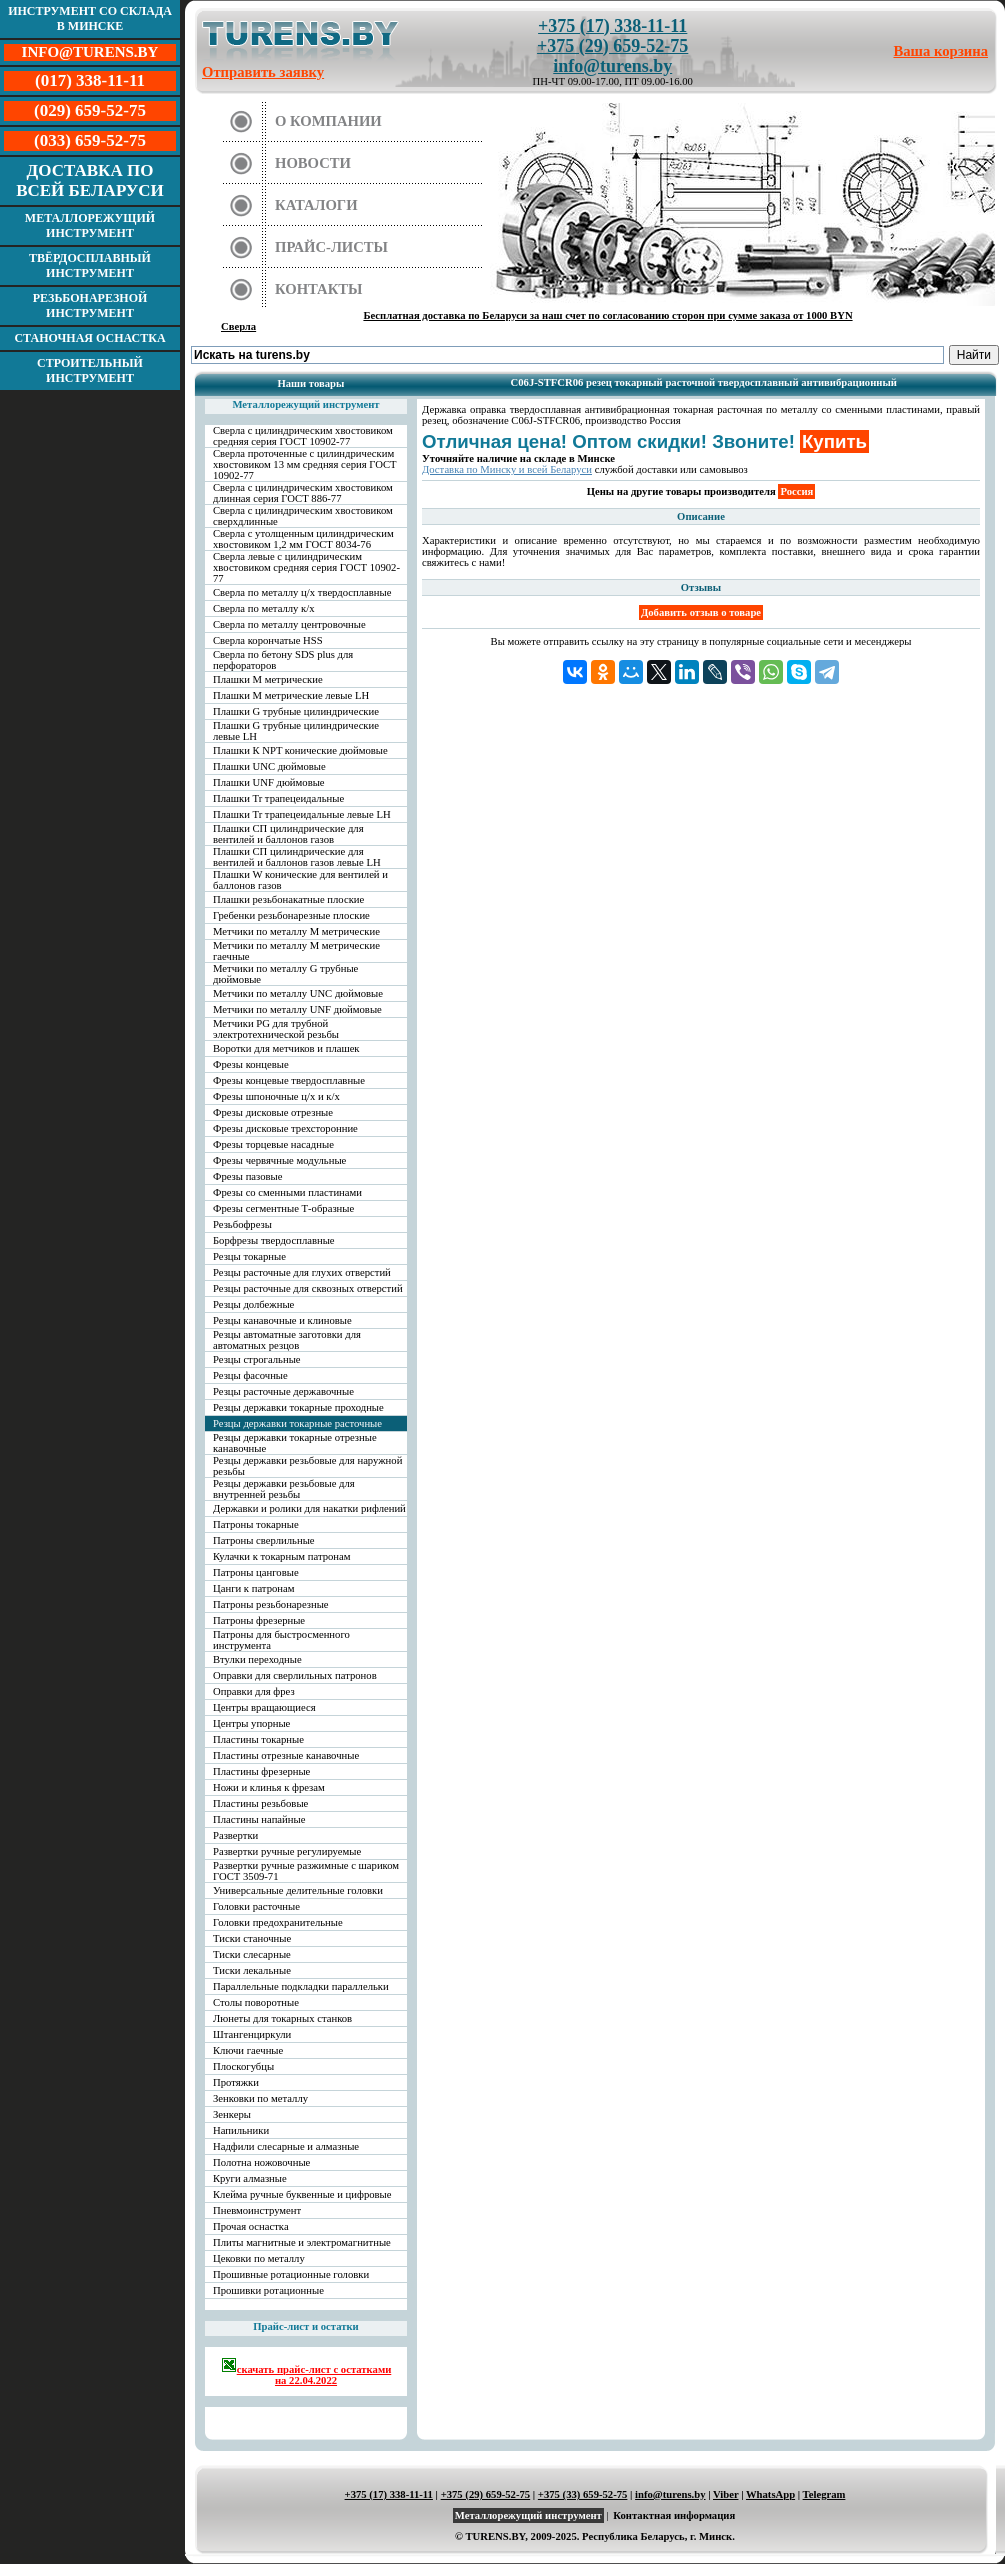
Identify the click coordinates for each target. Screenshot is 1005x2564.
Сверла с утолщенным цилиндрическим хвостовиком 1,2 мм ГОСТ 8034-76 (303, 539)
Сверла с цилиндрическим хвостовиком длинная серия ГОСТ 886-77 (303, 493)
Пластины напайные (259, 1819)
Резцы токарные (249, 1256)
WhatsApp (770, 2494)
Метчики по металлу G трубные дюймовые (285, 974)
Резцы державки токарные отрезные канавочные (295, 1443)
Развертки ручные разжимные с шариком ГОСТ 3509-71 (306, 1871)
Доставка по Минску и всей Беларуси (507, 469)
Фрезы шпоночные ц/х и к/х (276, 1096)
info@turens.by (612, 66)
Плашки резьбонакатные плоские (288, 899)
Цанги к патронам (253, 1588)
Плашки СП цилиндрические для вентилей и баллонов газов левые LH (297, 857)
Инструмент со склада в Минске (90, 18)
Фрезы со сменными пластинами (287, 1192)
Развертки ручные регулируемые (287, 1851)
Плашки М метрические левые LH (291, 695)
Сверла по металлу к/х (264, 608)
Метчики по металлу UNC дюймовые (298, 993)
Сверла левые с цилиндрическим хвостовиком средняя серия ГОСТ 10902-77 (306, 567)
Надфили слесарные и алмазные (286, 2146)
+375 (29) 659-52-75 (612, 46)
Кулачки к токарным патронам (282, 1556)
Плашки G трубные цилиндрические (296, 711)
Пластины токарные (258, 1739)
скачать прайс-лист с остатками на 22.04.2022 (306, 2371)
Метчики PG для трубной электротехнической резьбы (276, 1029)
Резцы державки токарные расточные (297, 1423)
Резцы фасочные (250, 1375)
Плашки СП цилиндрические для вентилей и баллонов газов (288, 834)
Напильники (241, 2130)
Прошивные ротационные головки (291, 2274)
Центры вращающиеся (264, 1707)
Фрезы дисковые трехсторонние (285, 1128)
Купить (834, 441)
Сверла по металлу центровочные (289, 624)
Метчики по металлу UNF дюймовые (297, 1009)
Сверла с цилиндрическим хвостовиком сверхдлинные (303, 516)
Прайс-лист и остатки (306, 2326)
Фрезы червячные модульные (279, 1160)
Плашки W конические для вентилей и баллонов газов (300, 880)
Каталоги (316, 205)
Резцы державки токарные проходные (298, 1407)
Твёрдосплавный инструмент (90, 265)
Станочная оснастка (89, 338)
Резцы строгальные (257, 1359)
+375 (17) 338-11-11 (612, 26)
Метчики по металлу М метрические (296, 931)
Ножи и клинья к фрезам (269, 1787)
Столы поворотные (256, 2002)
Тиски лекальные (252, 1970)
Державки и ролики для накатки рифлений (309, 1508)
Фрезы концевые (251, 1064)
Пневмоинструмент (257, 2210)
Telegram (824, 2494)
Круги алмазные (250, 2178)
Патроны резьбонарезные (271, 1604)
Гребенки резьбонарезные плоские (291, 915)
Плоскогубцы (243, 2066)
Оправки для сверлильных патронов (295, 1675)
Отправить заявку (263, 72)
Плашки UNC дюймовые (269, 766)
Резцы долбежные (253, 1304)
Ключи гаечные (248, 2050)
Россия (796, 491)
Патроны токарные (256, 1524)
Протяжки (236, 2082)
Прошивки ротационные (268, 2290)
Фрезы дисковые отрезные (273, 1112)
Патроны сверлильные (264, 1540)
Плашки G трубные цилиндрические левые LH (296, 731)
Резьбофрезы (242, 1224)
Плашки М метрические (268, 679)
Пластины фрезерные (261, 1771)
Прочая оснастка (251, 2226)
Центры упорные (251, 1723)
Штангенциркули (252, 2034)
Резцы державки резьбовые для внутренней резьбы (284, 1489)
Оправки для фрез (254, 1691)
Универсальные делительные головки (298, 1890)
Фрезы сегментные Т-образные (283, 1208)
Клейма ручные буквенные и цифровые (302, 2194)
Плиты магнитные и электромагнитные (302, 2242)
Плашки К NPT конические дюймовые (300, 750)
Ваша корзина (941, 51)
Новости (313, 163)
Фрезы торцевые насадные (273, 1144)
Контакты (319, 289)
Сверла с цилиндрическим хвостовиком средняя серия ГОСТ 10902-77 (303, 436)
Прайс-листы (331, 247)
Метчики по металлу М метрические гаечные (296, 951)
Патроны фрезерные (259, 1620)
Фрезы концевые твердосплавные (289, 1080)
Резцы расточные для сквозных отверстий (308, 1288)
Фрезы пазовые (247, 1176)
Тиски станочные (252, 1938)
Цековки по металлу (259, 2258)
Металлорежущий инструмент (90, 225)
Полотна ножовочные (261, 2162)
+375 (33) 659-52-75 (583, 2494)
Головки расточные (256, 1906)
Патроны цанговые (256, 1572)
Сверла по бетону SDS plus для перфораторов (283, 660)
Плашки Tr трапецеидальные (278, 798)
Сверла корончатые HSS (268, 640)
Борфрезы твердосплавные (274, 1240)
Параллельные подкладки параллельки (301, 1986)
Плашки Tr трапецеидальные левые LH (302, 814)
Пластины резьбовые (260, 1803)
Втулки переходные (257, 1659)
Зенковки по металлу (260, 2098)
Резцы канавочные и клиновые (282, 1320)
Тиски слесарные (252, 1954)
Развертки (235, 1835)
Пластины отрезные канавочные (286, 1755)
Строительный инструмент (90, 370)
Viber (725, 2494)
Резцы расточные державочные (283, 1391)
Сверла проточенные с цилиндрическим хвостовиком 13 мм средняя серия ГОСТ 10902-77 (305, 464)
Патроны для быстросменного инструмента (281, 1640)
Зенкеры (232, 2114)
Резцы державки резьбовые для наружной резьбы (307, 1466)
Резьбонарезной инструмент (90, 305)
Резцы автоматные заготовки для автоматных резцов (287, 1340)
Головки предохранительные (278, 1922)
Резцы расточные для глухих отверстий (302, 1272)
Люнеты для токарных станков (282, 2018)
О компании (328, 121)
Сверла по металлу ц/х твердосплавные (302, 592)
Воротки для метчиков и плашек (286, 1048)
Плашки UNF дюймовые (269, 782)
